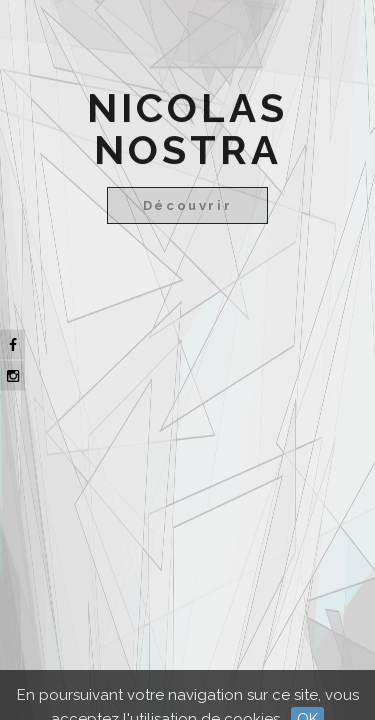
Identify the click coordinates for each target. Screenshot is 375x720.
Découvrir (187, 205)
